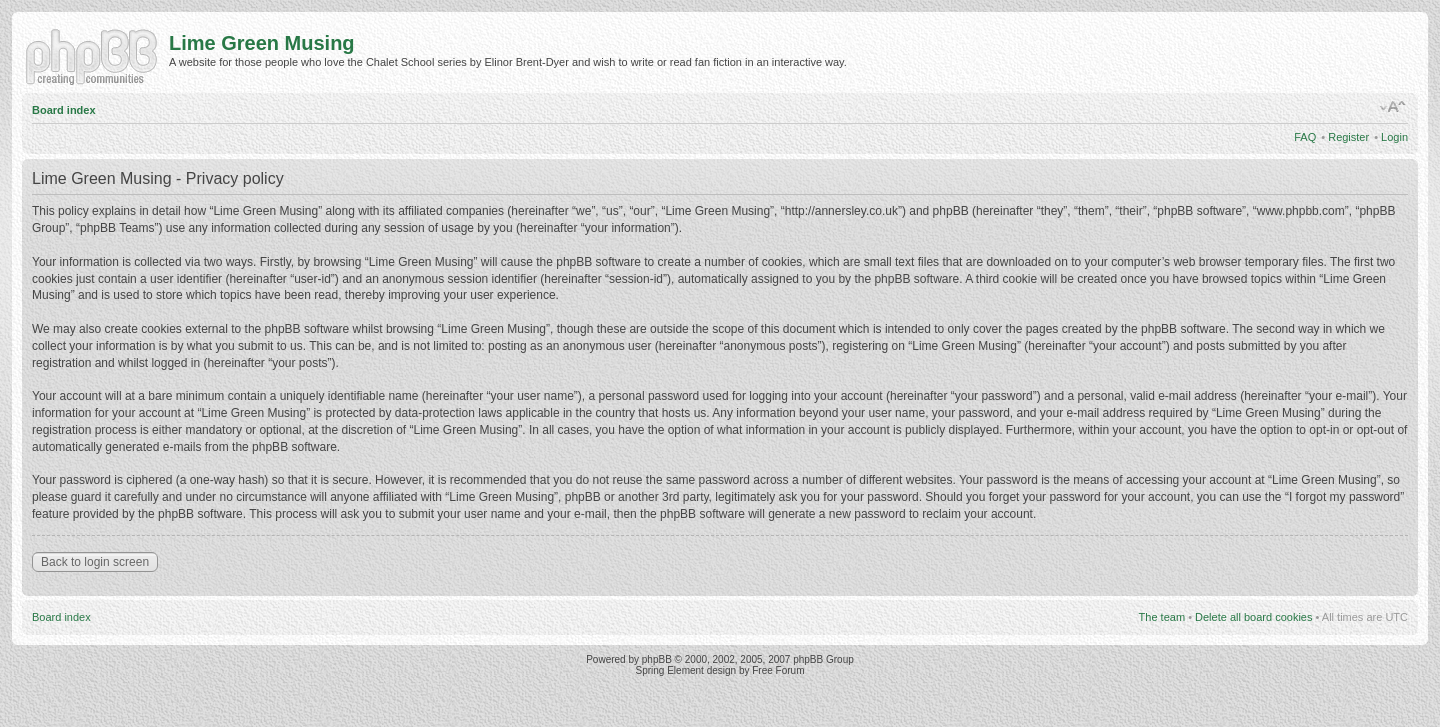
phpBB (657, 659)
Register (1348, 137)
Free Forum (778, 670)
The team (1162, 617)
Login (1394, 137)
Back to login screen (95, 562)
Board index (64, 110)
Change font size (1393, 107)
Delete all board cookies (1253, 617)
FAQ (1305, 137)
